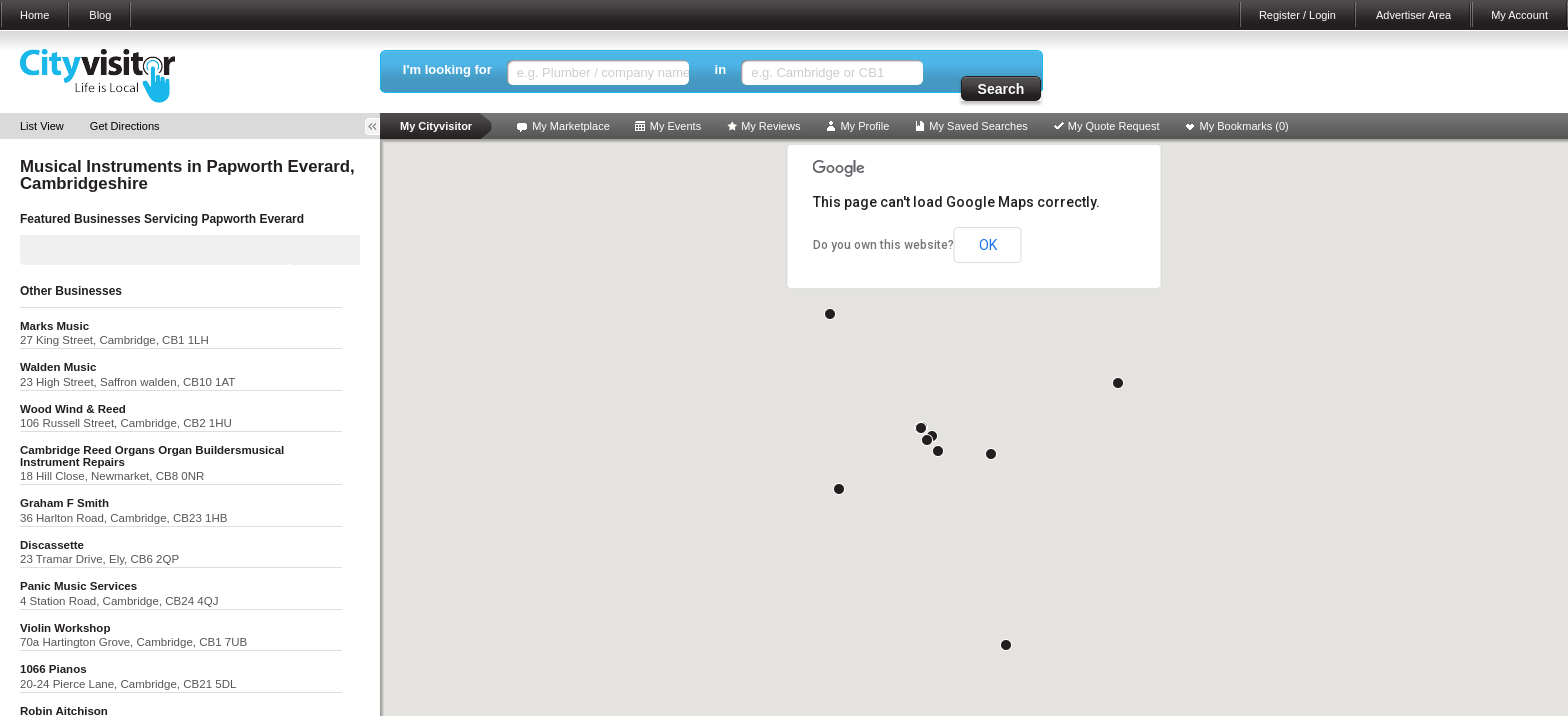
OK (988, 245)
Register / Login (1297, 15)
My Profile (864, 126)
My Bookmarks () (1244, 126)
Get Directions (125, 126)
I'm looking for (447, 69)
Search (1001, 89)
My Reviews (770, 126)
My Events (675, 126)
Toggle (379, 126)
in (721, 69)
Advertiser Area (1413, 15)
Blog (100, 15)
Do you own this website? (883, 245)
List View (42, 126)
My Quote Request (1114, 126)
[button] (1006, 645)
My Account (1519, 15)
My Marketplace (571, 126)
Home (34, 15)
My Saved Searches (978, 126)
